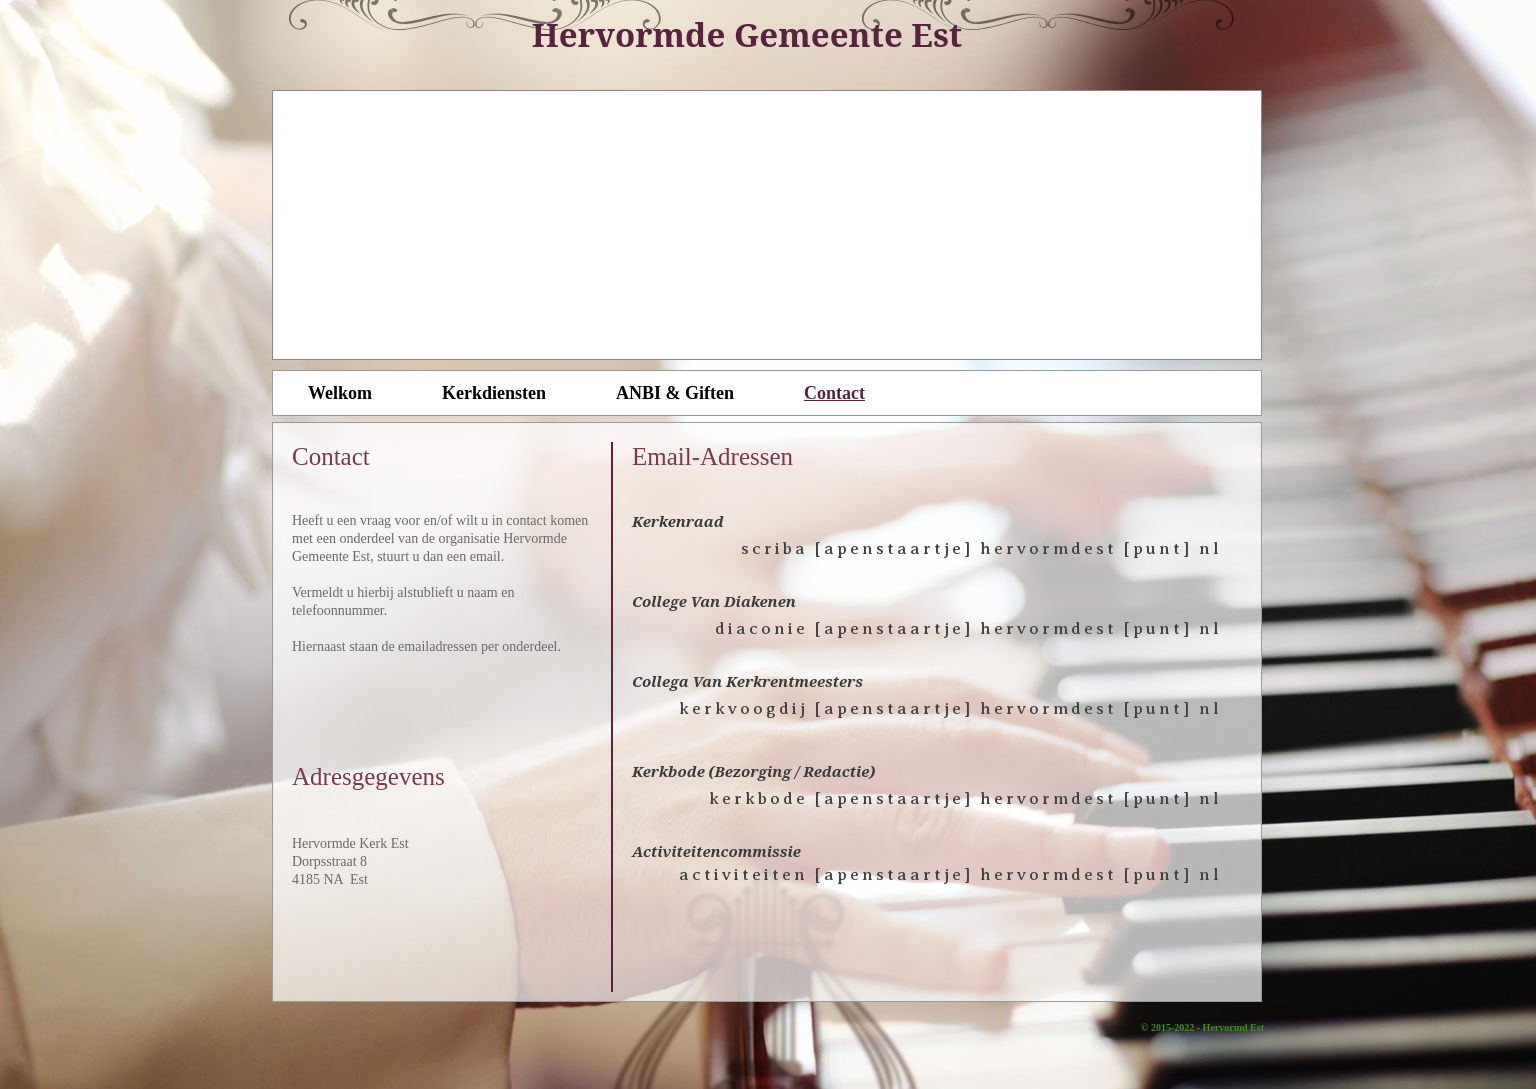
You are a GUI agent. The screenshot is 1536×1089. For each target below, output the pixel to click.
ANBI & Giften (675, 393)
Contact (834, 393)
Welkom (340, 393)
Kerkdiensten (494, 393)
